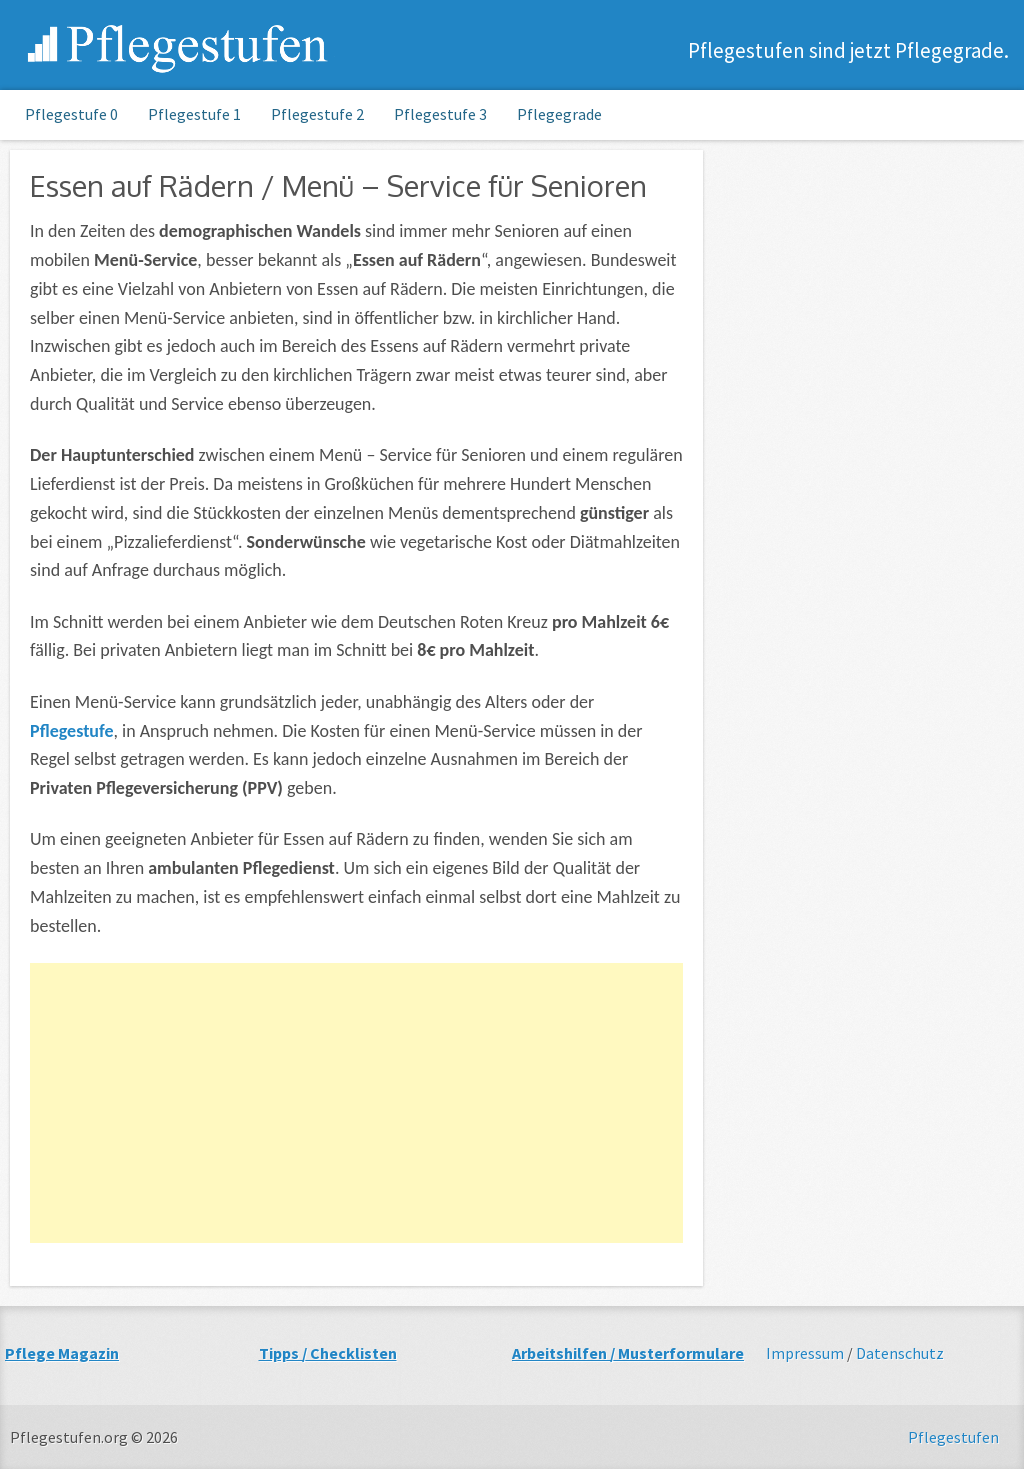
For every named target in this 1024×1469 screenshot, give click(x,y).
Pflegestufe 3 (440, 114)
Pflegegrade (559, 114)
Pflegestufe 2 (317, 114)
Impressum (805, 1353)
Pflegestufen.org (179, 47)
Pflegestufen (953, 1437)
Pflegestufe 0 (71, 114)
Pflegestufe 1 (194, 114)
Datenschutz (900, 1353)
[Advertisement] (356, 1103)
